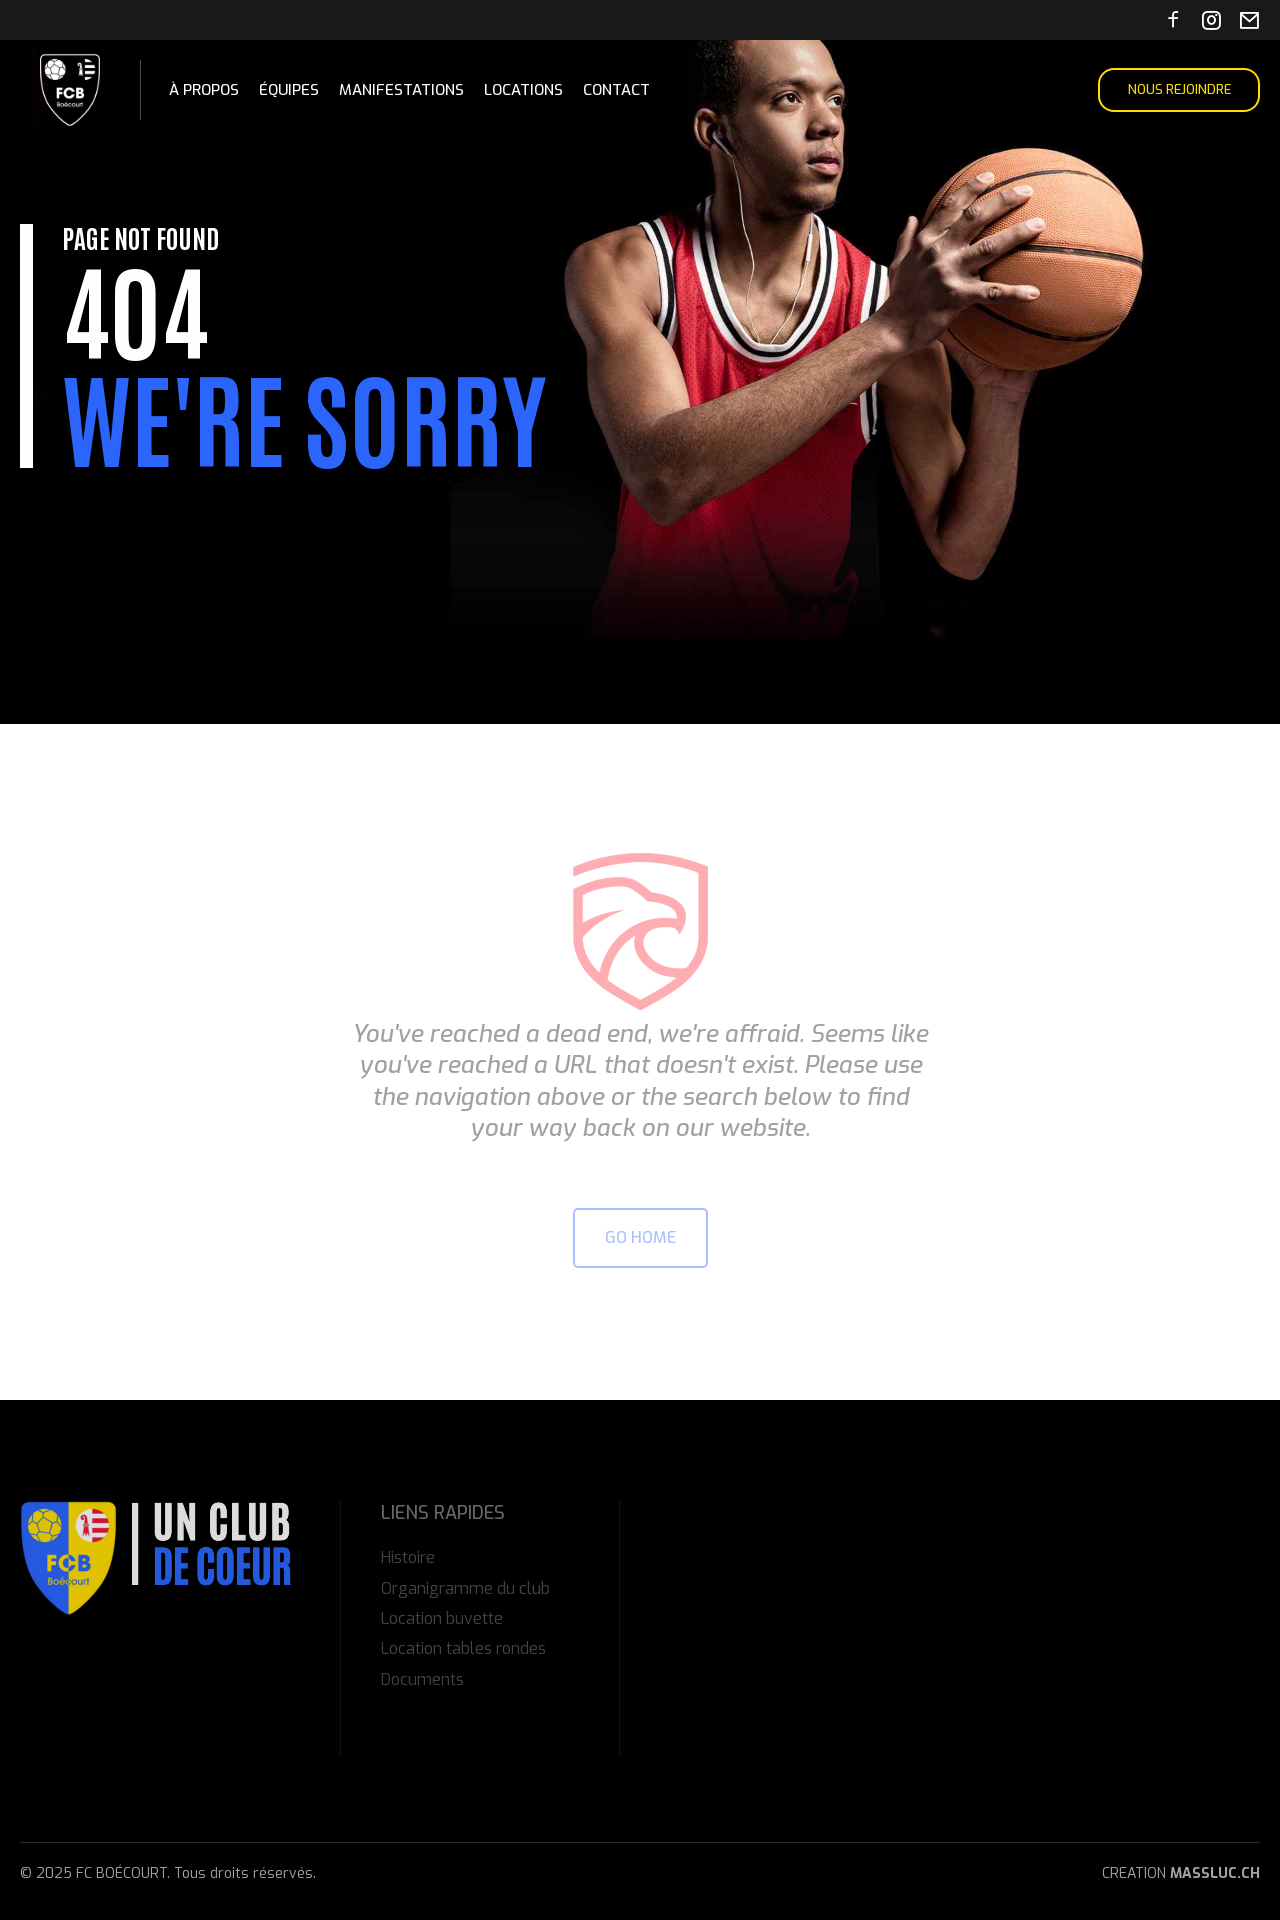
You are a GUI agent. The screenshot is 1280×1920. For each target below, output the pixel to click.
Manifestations (401, 90)
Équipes (289, 90)
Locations (523, 90)
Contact (616, 90)
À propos (204, 90)
